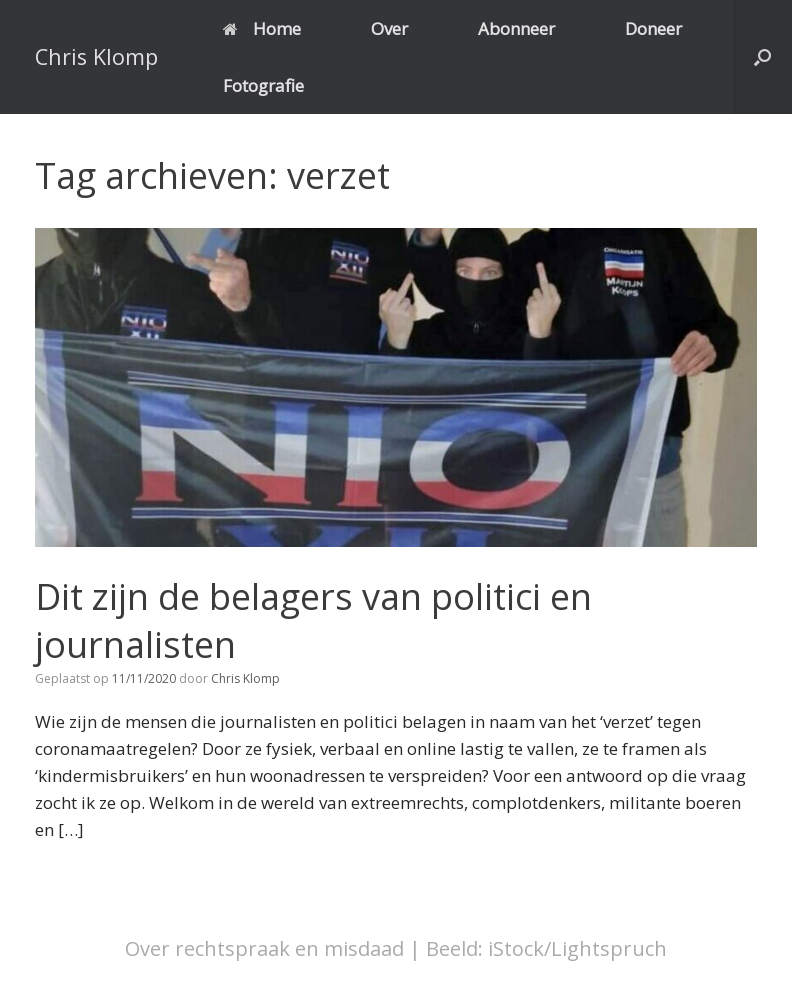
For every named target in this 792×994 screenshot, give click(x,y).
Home (262, 28)
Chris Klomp (245, 678)
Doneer (653, 28)
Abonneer (516, 28)
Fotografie (263, 85)
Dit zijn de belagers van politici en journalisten (313, 621)
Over (389, 28)
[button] (762, 57)
